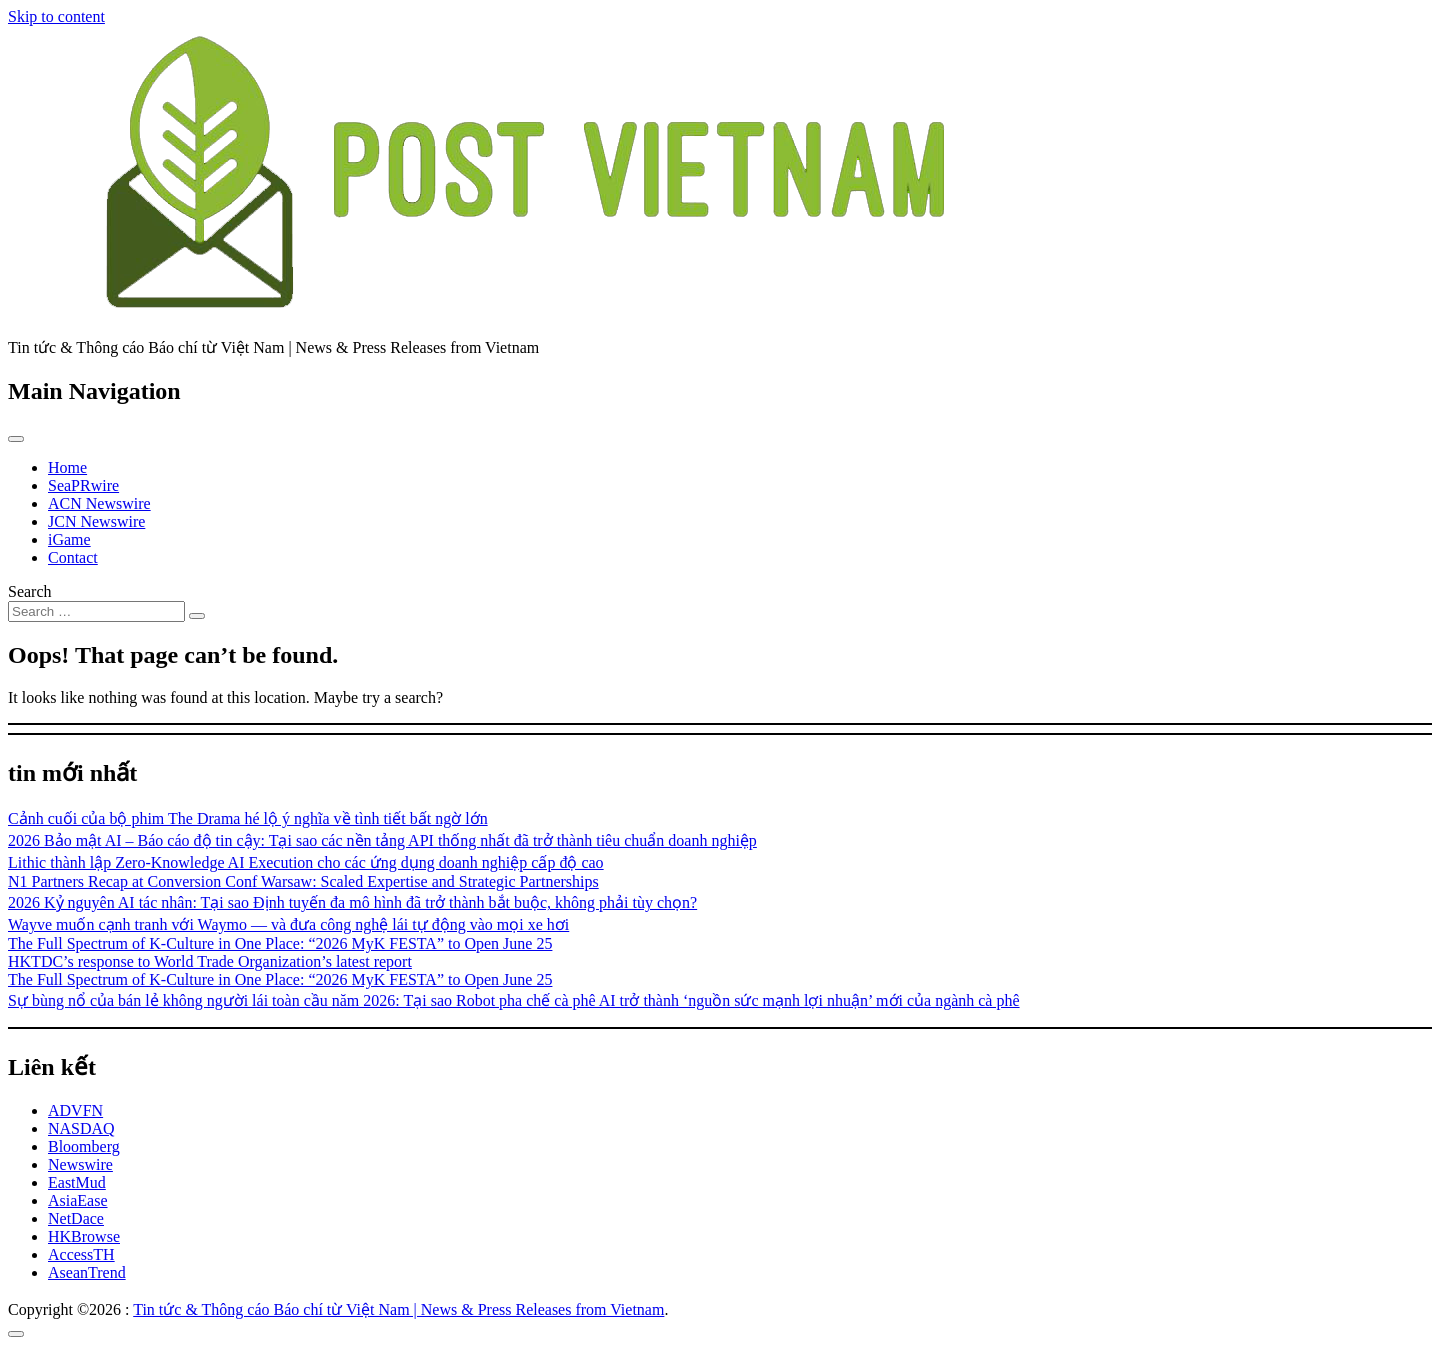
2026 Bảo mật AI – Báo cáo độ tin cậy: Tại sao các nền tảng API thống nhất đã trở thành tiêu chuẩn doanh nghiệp (382, 840)
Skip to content (56, 16)
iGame (69, 539)
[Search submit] (197, 616)
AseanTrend (87, 1272)
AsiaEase (78, 1200)
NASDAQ (81, 1128)
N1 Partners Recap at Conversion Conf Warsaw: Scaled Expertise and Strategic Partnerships (303, 881)
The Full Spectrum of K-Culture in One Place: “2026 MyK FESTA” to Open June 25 (280, 943)
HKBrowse (84, 1236)
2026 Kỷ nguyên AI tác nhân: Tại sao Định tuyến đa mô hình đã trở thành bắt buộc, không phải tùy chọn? (352, 902)
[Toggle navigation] (16, 439)
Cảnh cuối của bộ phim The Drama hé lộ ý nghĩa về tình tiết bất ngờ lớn (248, 818)
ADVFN (75, 1110)
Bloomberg (84, 1146)
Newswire (80, 1164)
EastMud (77, 1182)
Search (30, 591)
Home (67, 467)
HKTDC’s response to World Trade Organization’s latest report (210, 961)
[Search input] (96, 611)
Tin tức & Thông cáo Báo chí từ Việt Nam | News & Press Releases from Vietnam (398, 1309)
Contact (73, 557)
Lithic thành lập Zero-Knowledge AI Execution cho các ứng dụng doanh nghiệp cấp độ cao (306, 862)
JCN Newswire (96, 521)
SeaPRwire (83, 485)
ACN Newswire (99, 503)
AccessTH (81, 1254)
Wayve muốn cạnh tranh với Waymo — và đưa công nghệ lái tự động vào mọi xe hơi (288, 924)
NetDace (76, 1218)
